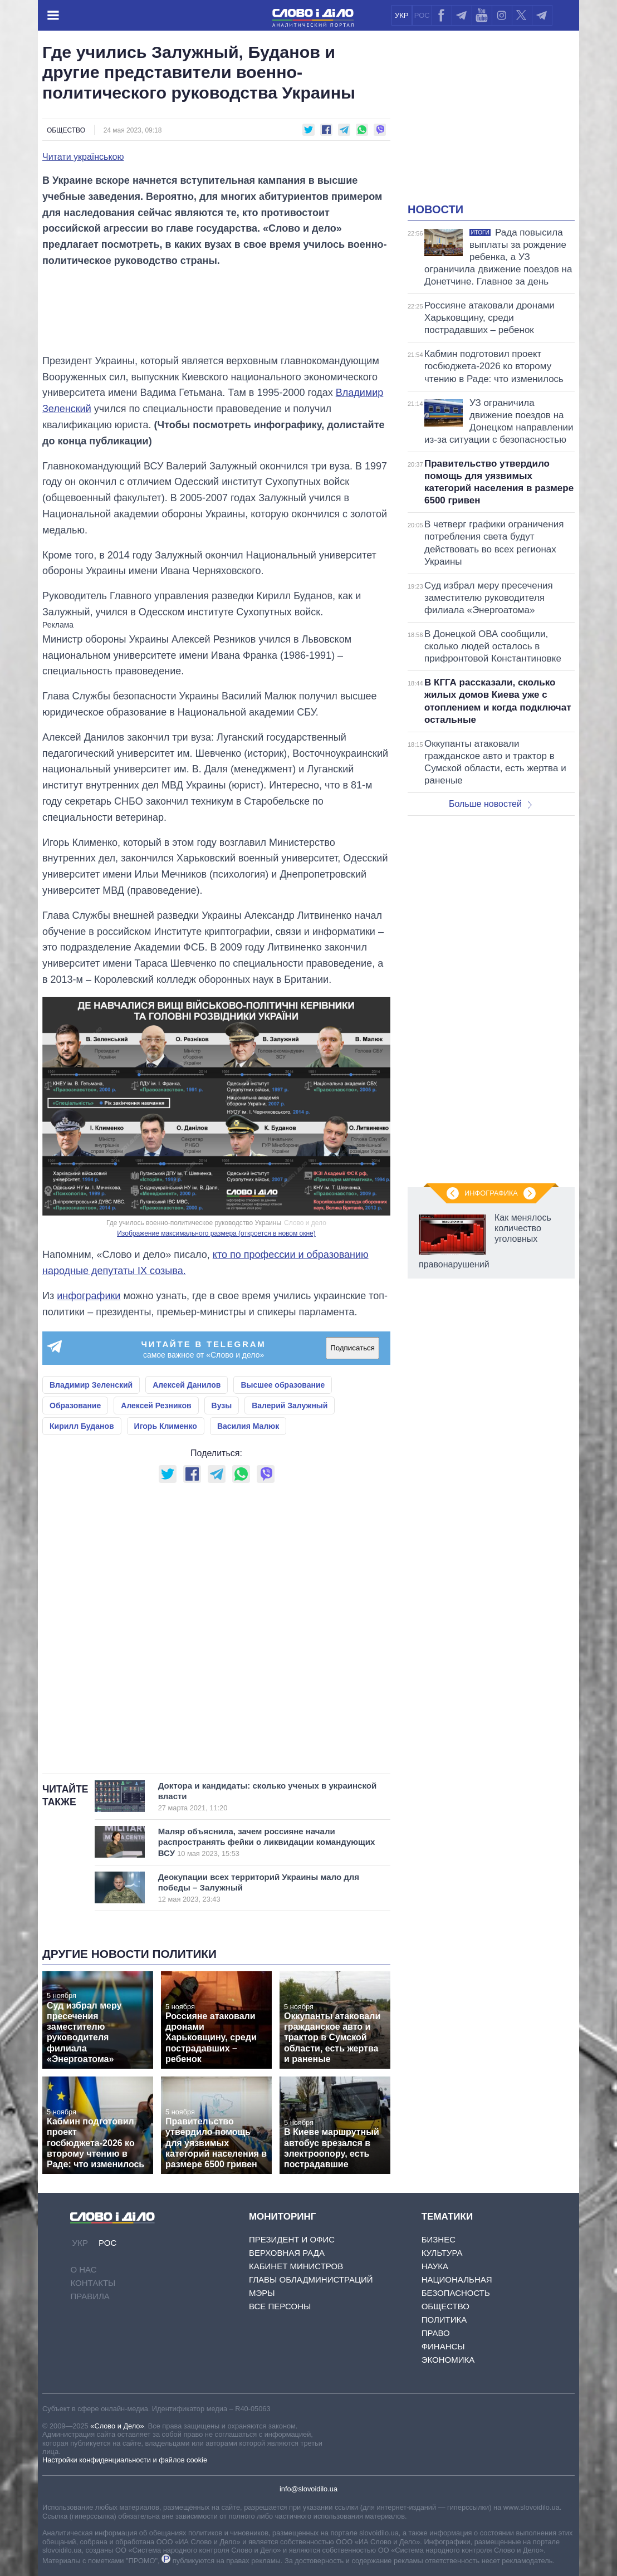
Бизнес (439, 2239)
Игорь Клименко (165, 1426)
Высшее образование (283, 1384)
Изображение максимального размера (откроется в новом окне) (216, 1233)
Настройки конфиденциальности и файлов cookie (124, 2460)
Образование (75, 1405)
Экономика (448, 2359)
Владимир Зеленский (91, 1384)
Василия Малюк (248, 1426)
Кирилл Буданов (82, 1426)
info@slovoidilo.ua (308, 2489)
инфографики (88, 1295)
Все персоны (280, 2306)
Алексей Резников (156, 1405)
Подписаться (352, 1348)
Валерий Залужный (289, 1405)
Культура (442, 2252)
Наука (435, 2266)
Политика (444, 2319)
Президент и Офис (292, 2239)
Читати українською (83, 157)
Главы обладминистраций (311, 2279)
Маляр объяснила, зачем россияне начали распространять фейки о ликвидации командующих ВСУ (271, 1842)
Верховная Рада (287, 2252)
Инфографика (491, 1193)
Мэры (262, 2293)
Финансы (443, 2346)
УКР (402, 15)
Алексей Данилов (187, 1384)
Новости (435, 209)
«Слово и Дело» (117, 2426)
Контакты (92, 2283)
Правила (89, 2296)
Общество (66, 130)
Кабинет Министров (296, 2266)
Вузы (222, 1405)
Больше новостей (490, 804)
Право (436, 2333)
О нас (83, 2269)
